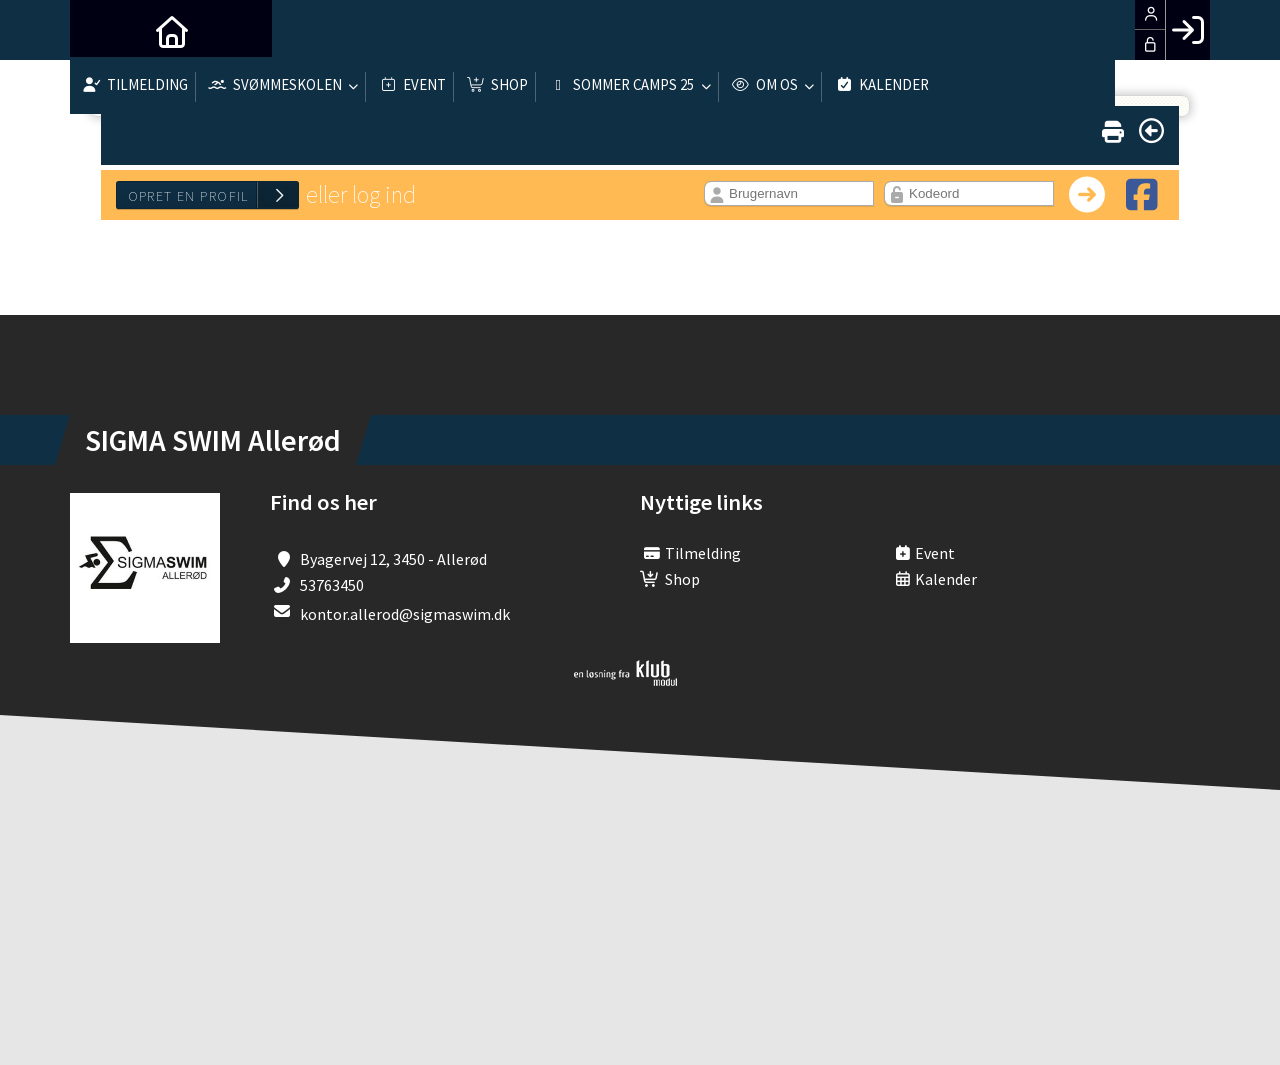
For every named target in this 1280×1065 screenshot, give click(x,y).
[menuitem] (100, 30)
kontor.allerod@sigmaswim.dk (405, 614)
